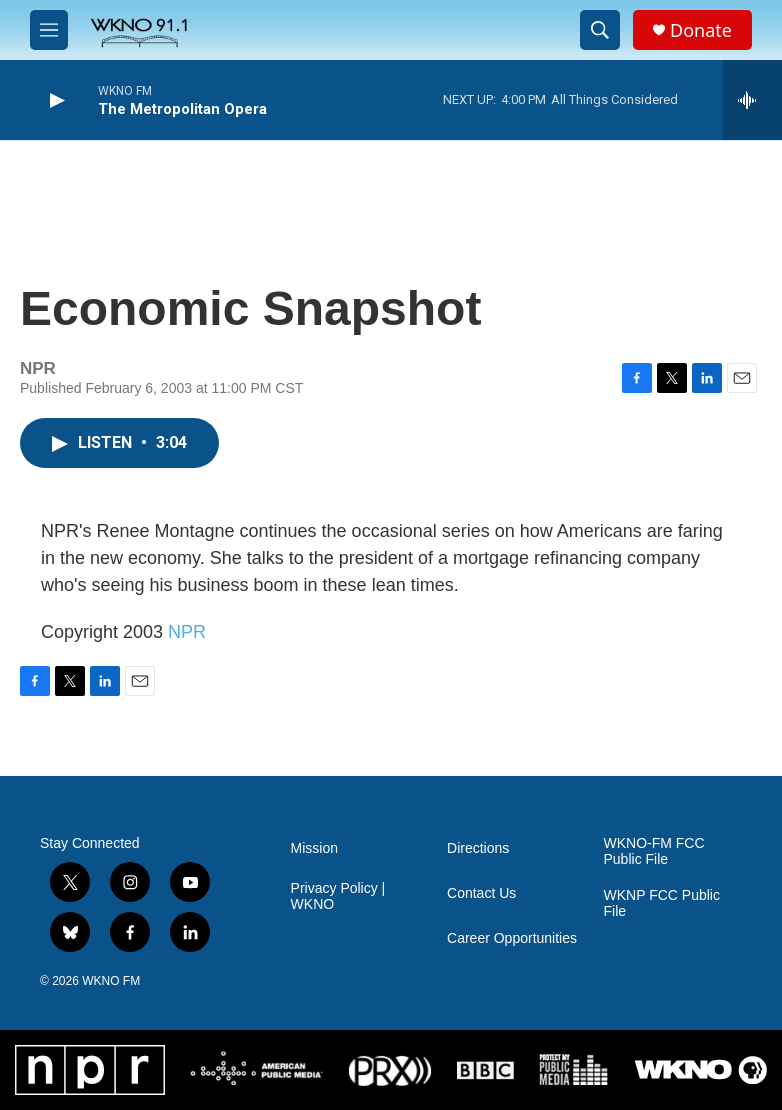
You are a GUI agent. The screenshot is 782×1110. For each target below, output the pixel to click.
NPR (187, 632)
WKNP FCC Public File (662, 903)
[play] (55, 100)
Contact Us (481, 893)
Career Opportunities (512, 938)
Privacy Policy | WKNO (338, 896)
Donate (701, 30)
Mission (314, 848)
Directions (478, 848)
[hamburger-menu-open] (49, 30)
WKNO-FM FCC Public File (654, 851)
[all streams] (752, 100)
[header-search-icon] (600, 30)
